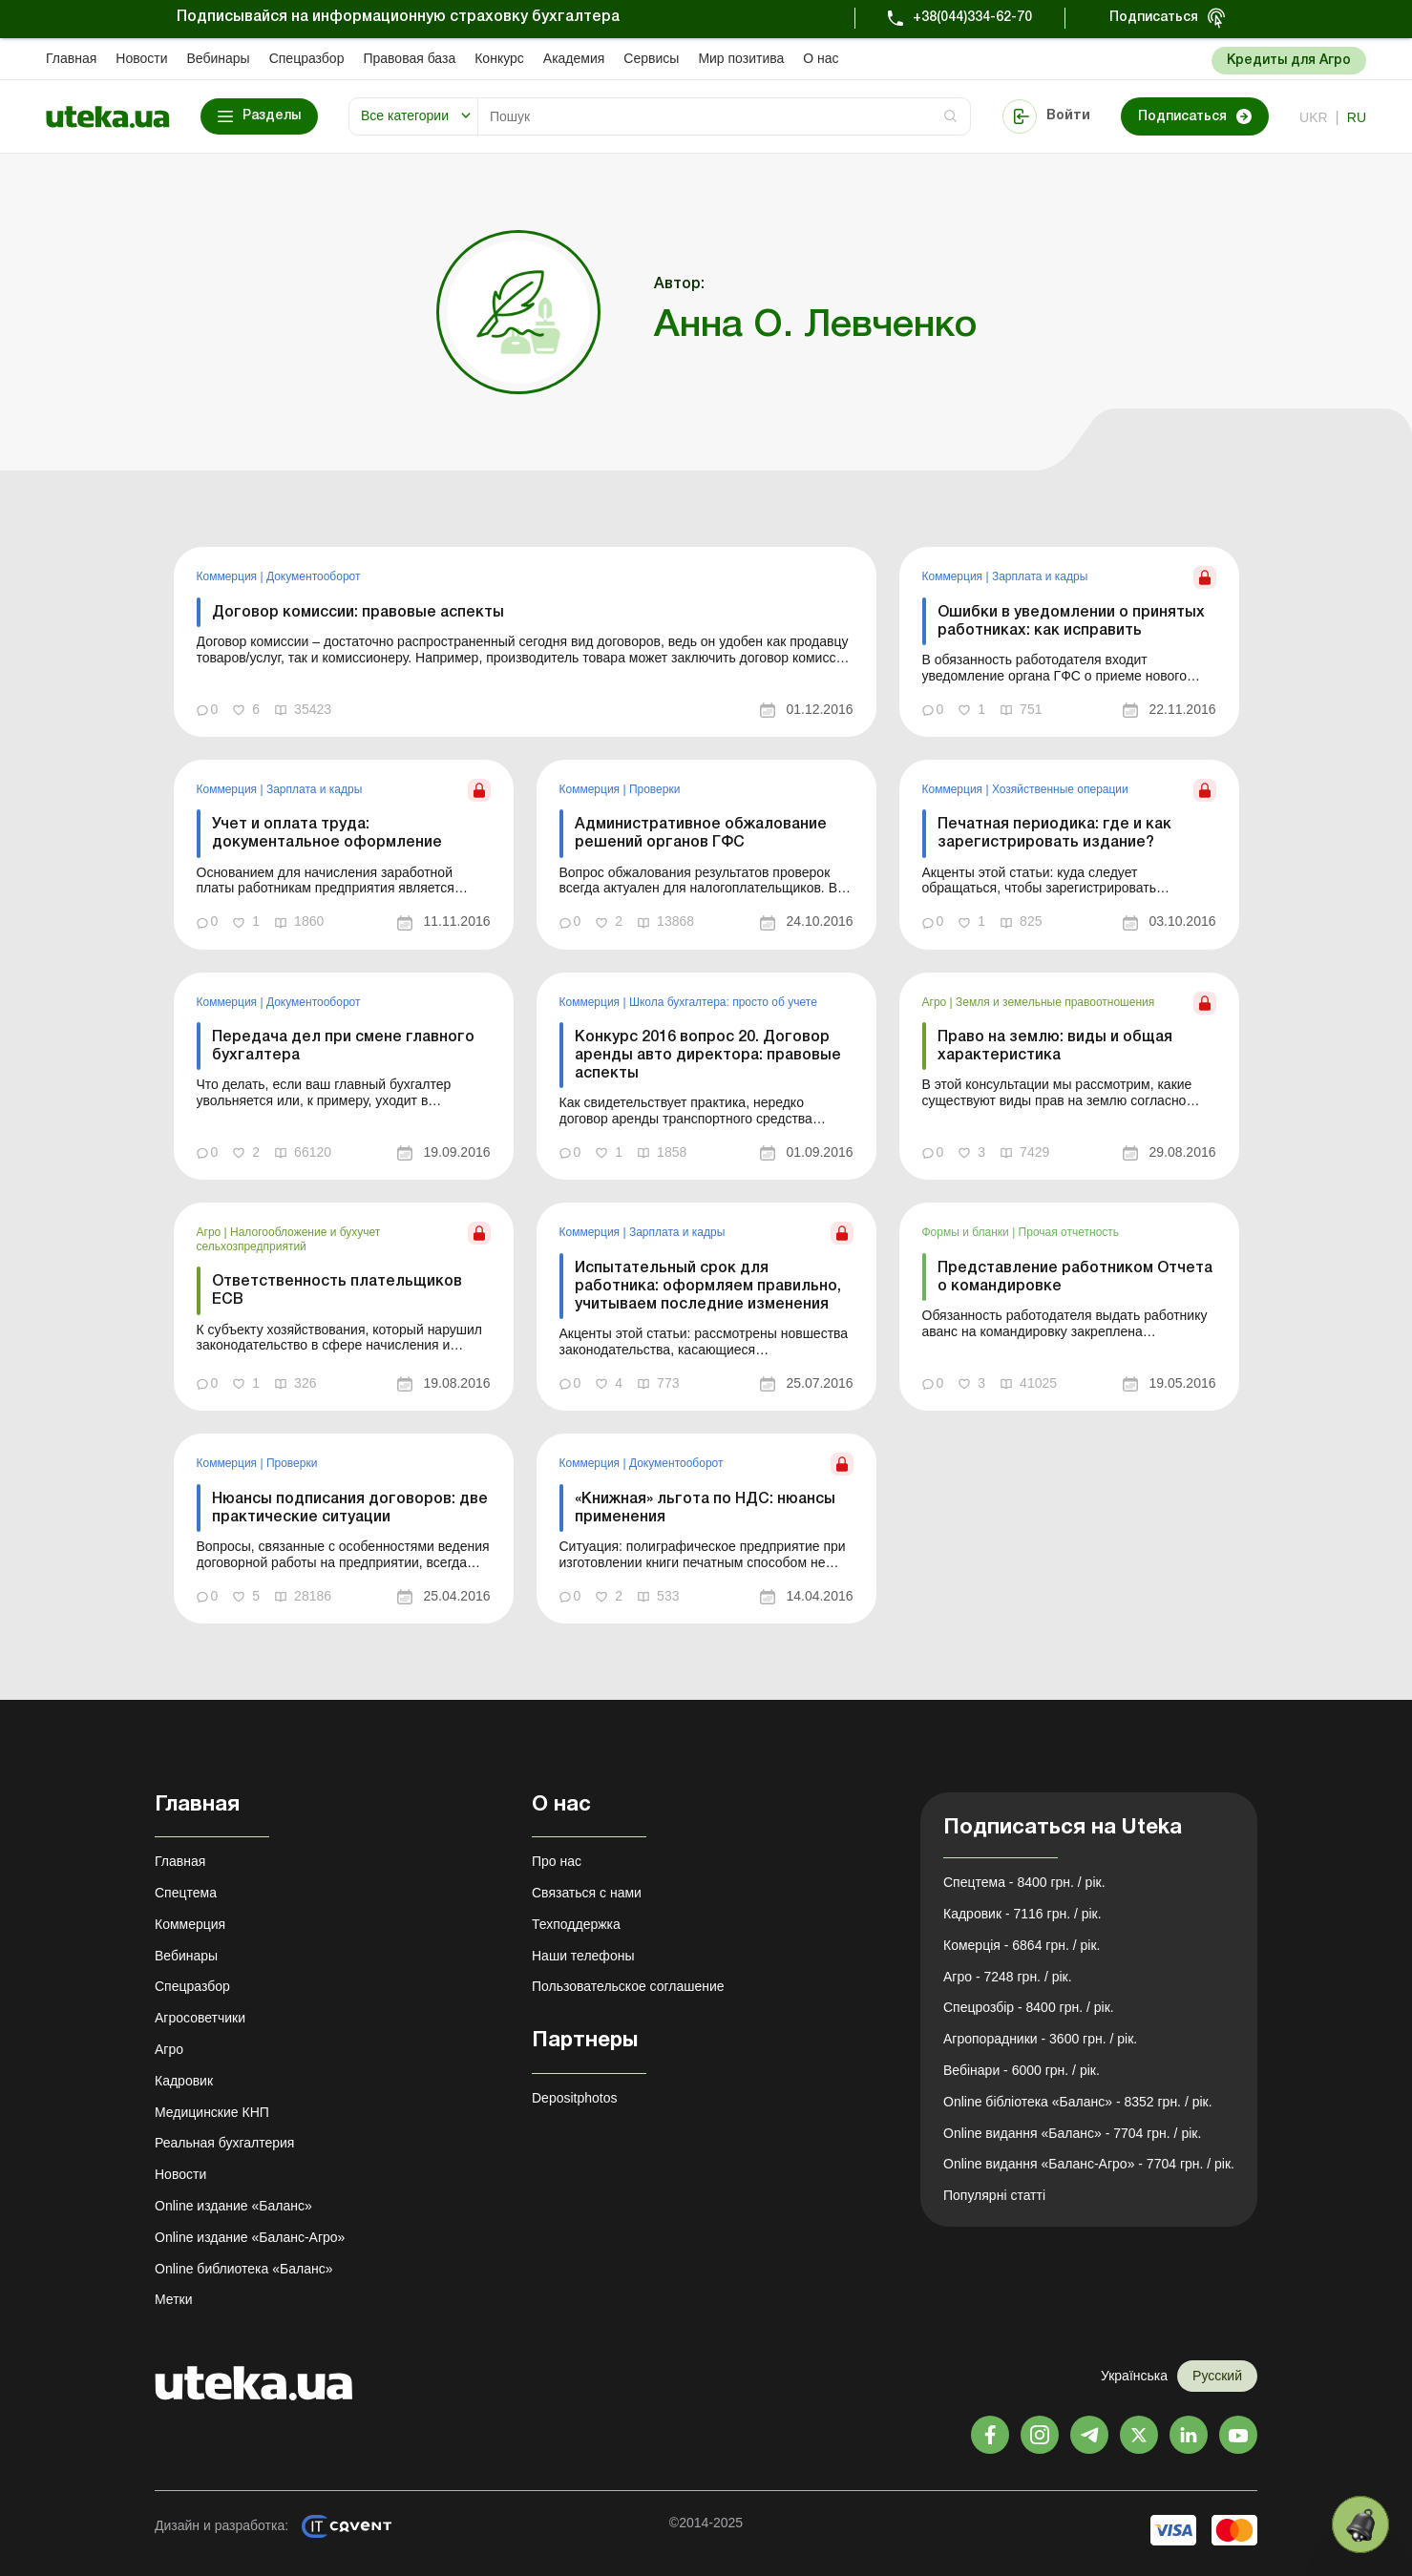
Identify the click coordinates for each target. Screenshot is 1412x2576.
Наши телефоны (583, 1955)
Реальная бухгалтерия (224, 2142)
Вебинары (218, 58)
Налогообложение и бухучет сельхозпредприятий (289, 1238)
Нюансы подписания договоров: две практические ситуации (350, 1508)
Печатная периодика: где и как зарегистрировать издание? (1054, 833)
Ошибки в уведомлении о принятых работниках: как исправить (1071, 622)
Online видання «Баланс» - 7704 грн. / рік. (1072, 2133)
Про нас (556, 1861)
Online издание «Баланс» (233, 2205)
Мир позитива (741, 58)
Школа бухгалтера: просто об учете (723, 1002)
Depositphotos (575, 2097)
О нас (820, 58)
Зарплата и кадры (1039, 576)
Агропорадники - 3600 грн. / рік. (1040, 2038)
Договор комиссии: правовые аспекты (358, 612)
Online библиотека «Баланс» (243, 2268)
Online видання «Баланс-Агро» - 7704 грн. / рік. (1088, 2163)
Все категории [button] (405, 115)
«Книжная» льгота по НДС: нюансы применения (705, 1508)
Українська (1134, 2375)
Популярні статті (994, 2195)
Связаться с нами (587, 1892)
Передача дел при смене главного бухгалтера (343, 1046)
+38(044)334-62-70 (972, 17)
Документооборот (313, 576)
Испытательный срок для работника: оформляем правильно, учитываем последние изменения (708, 1286)
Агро (936, 1002)
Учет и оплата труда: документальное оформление (327, 833)
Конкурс (499, 58)
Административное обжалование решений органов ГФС (701, 833)
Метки (174, 2299)
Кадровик (184, 2080)
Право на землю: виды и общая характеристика (1055, 1046)
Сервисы (651, 58)
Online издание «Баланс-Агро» (250, 2237)
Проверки (655, 789)
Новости (141, 58)
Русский (1217, 2375)
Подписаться (1153, 17)
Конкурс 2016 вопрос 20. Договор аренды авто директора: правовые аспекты (708, 1055)
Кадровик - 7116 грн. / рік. (1022, 1913)
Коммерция (229, 576)
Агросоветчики (200, 2017)
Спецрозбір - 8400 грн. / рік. (1028, 2007)
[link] (525, 642)
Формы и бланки (967, 1232)
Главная (71, 58)
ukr (1313, 117)
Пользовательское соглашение (628, 1986)
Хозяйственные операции (1060, 789)
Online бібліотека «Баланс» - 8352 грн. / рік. (1077, 2101)
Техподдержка (576, 1924)
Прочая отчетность (1069, 1232)
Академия (574, 58)
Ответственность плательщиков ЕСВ (337, 1291)
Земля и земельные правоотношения (1055, 1002)
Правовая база (409, 58)
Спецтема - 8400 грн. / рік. (1024, 1882)
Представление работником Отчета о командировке (1075, 1277)
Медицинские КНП (212, 2112)
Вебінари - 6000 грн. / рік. (1021, 2070)
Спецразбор (307, 58)
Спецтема (186, 1892)
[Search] (724, 116)
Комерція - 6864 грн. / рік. (1021, 1945)
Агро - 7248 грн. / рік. (1007, 1976)
